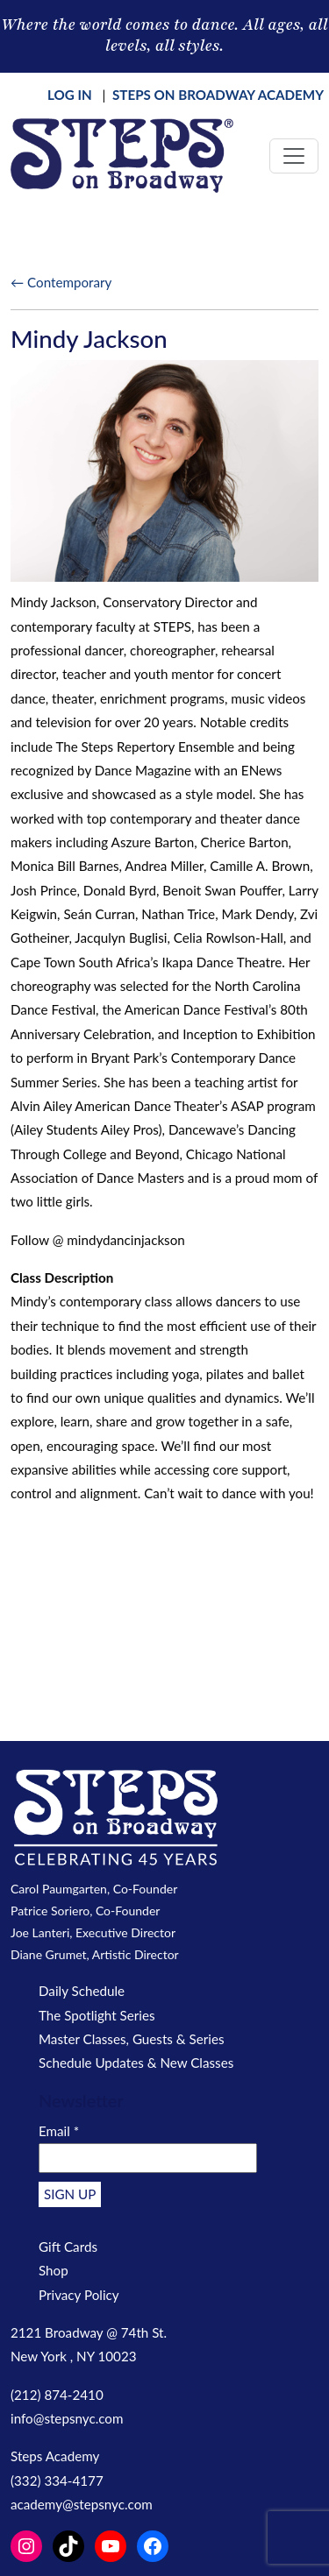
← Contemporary (61, 282)
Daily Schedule (82, 1991)
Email (59, 2131)
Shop (53, 2270)
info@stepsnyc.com (67, 2418)
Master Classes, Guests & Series (132, 2039)
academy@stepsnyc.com (82, 2504)
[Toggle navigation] (293, 155)
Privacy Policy (79, 2295)
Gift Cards (68, 2246)
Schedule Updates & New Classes (136, 2062)
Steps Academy (55, 2456)
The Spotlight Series (97, 2015)
